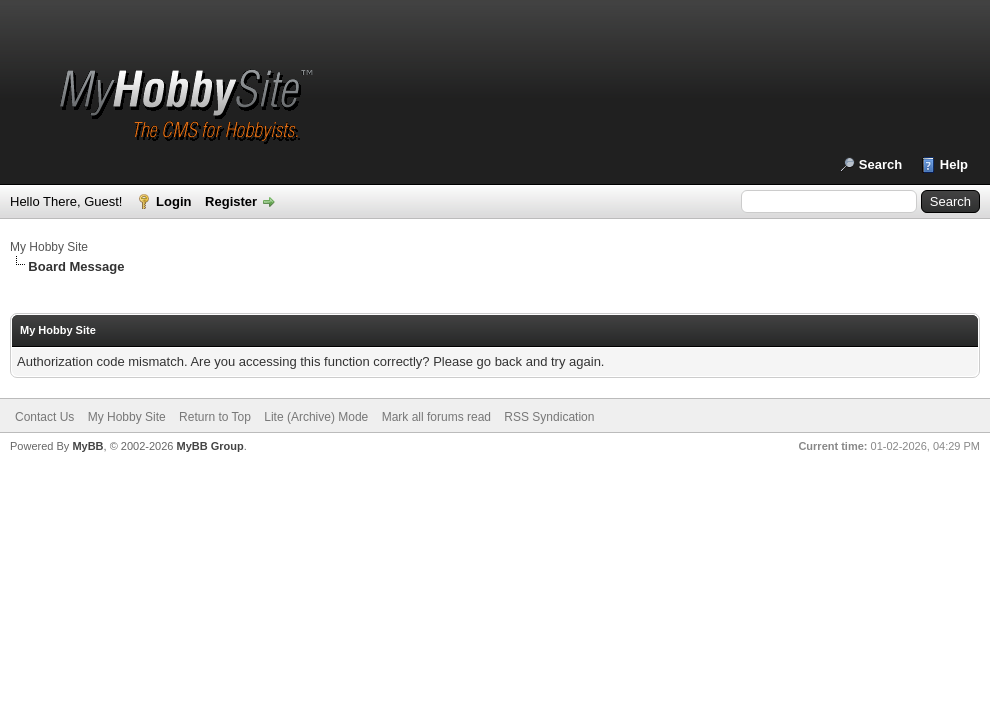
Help (954, 164)
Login (173, 201)
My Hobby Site (49, 247)
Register (231, 201)
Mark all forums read (436, 417)
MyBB (87, 446)
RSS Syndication (549, 417)
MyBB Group (209, 446)
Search (880, 164)
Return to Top (215, 417)
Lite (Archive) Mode (316, 417)
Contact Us (44, 417)
